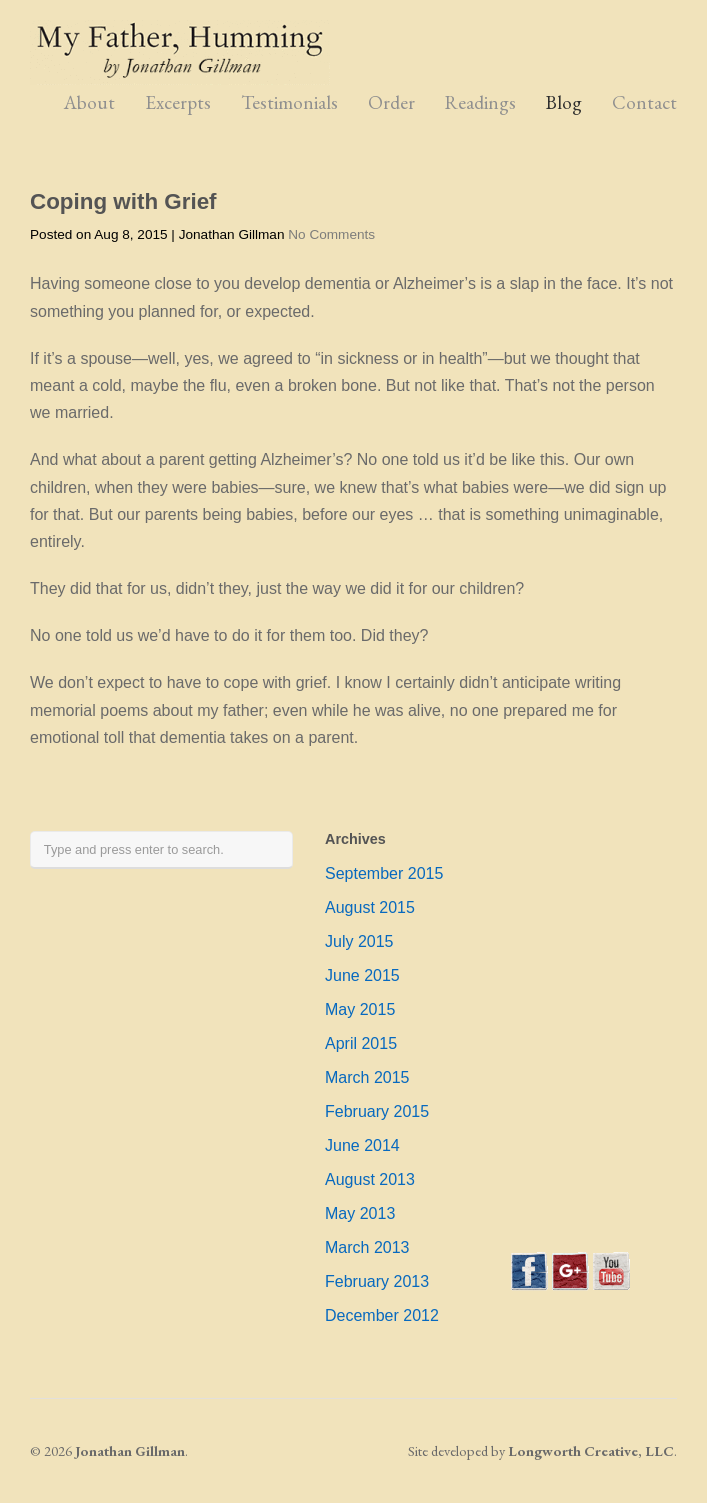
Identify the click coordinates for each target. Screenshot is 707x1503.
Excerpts (178, 102)
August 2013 (370, 1179)
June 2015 (362, 975)
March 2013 (367, 1247)
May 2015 (360, 1009)
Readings (480, 102)
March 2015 (367, 1077)
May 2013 (360, 1213)
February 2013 (377, 1281)
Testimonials (289, 102)
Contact (644, 102)
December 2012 (382, 1315)
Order (391, 102)
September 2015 (384, 873)
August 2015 (370, 907)
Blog (564, 102)
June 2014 (362, 1145)
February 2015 (377, 1111)
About (89, 102)
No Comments (331, 234)
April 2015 (361, 1043)
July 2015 (359, 941)
